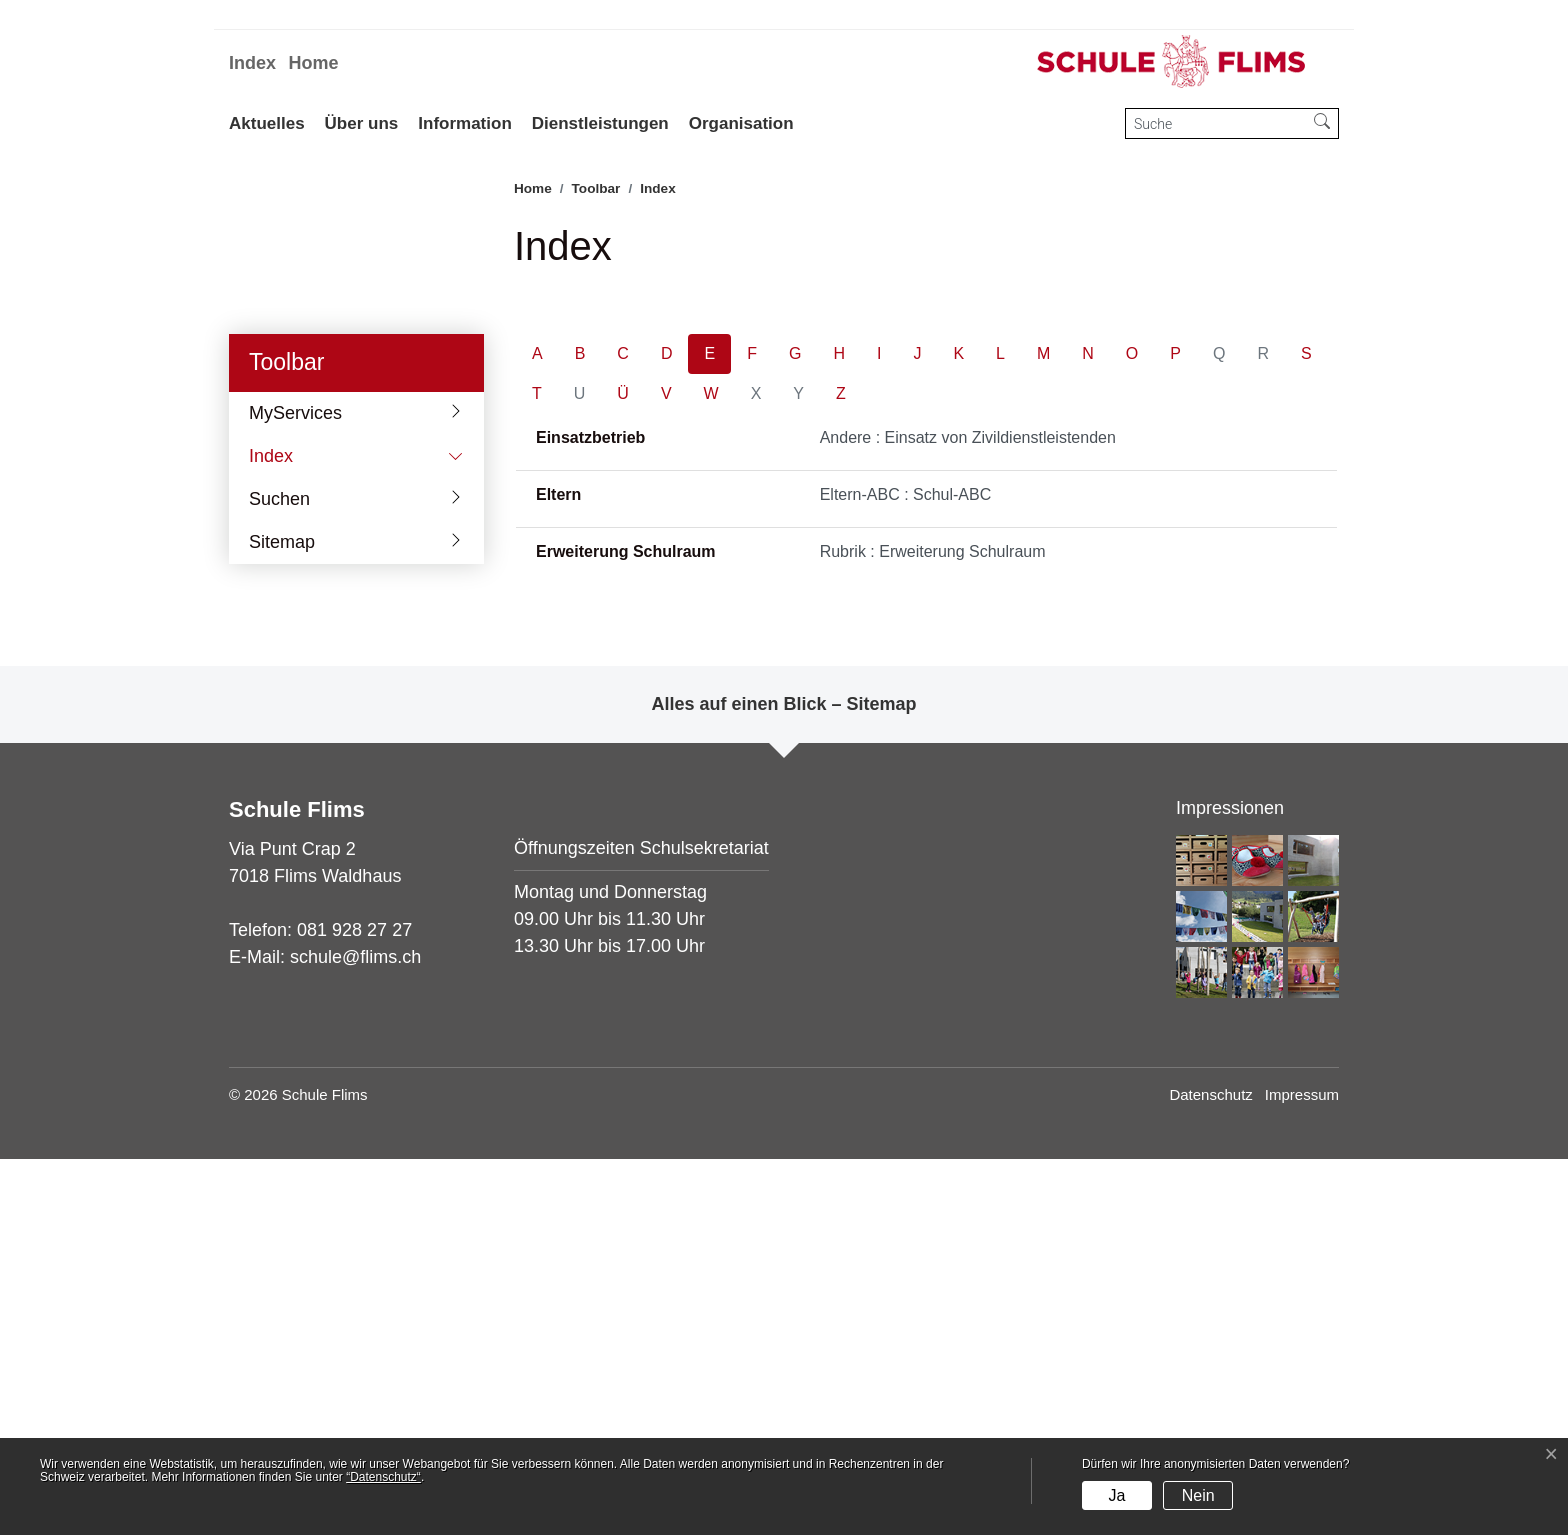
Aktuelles (267, 123)
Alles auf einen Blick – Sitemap (783, 1080)
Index (252, 63)
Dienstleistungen (600, 123)
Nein (1198, 1495)
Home (313, 63)
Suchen (279, 875)
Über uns (362, 123)
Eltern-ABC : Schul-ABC (906, 870)
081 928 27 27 (354, 1306)
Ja (1116, 1495)
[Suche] (1216, 123)
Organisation (741, 123)
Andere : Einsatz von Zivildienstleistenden (968, 813)
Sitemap (282, 918)
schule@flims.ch (355, 1333)
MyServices (295, 789)
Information (465, 123)
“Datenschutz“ (383, 1477)
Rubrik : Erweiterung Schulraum (933, 927)
